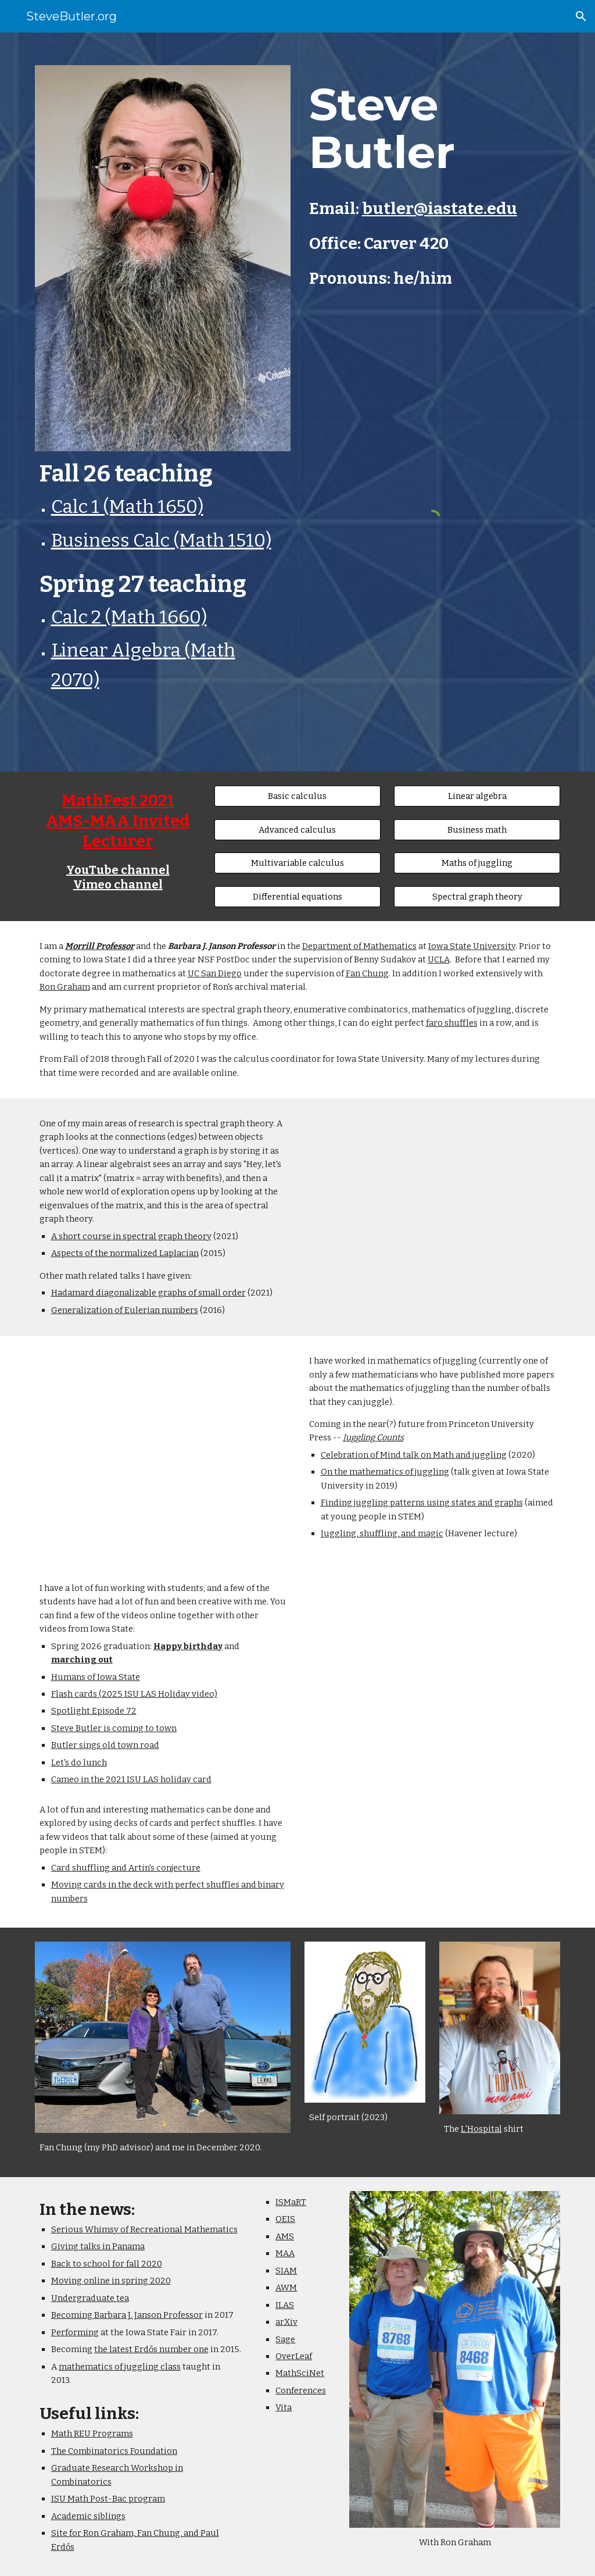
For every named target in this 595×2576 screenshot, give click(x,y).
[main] (163, 582)
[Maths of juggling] (477, 863)
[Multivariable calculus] (297, 863)
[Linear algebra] (477, 796)
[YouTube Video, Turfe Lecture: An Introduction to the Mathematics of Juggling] (163, 1437)
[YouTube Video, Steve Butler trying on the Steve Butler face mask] (432, 1660)
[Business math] (477, 829)
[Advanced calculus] (297, 829)
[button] (581, 16)
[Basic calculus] (297, 796)
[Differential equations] (297, 896)
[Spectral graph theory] (477, 896)
